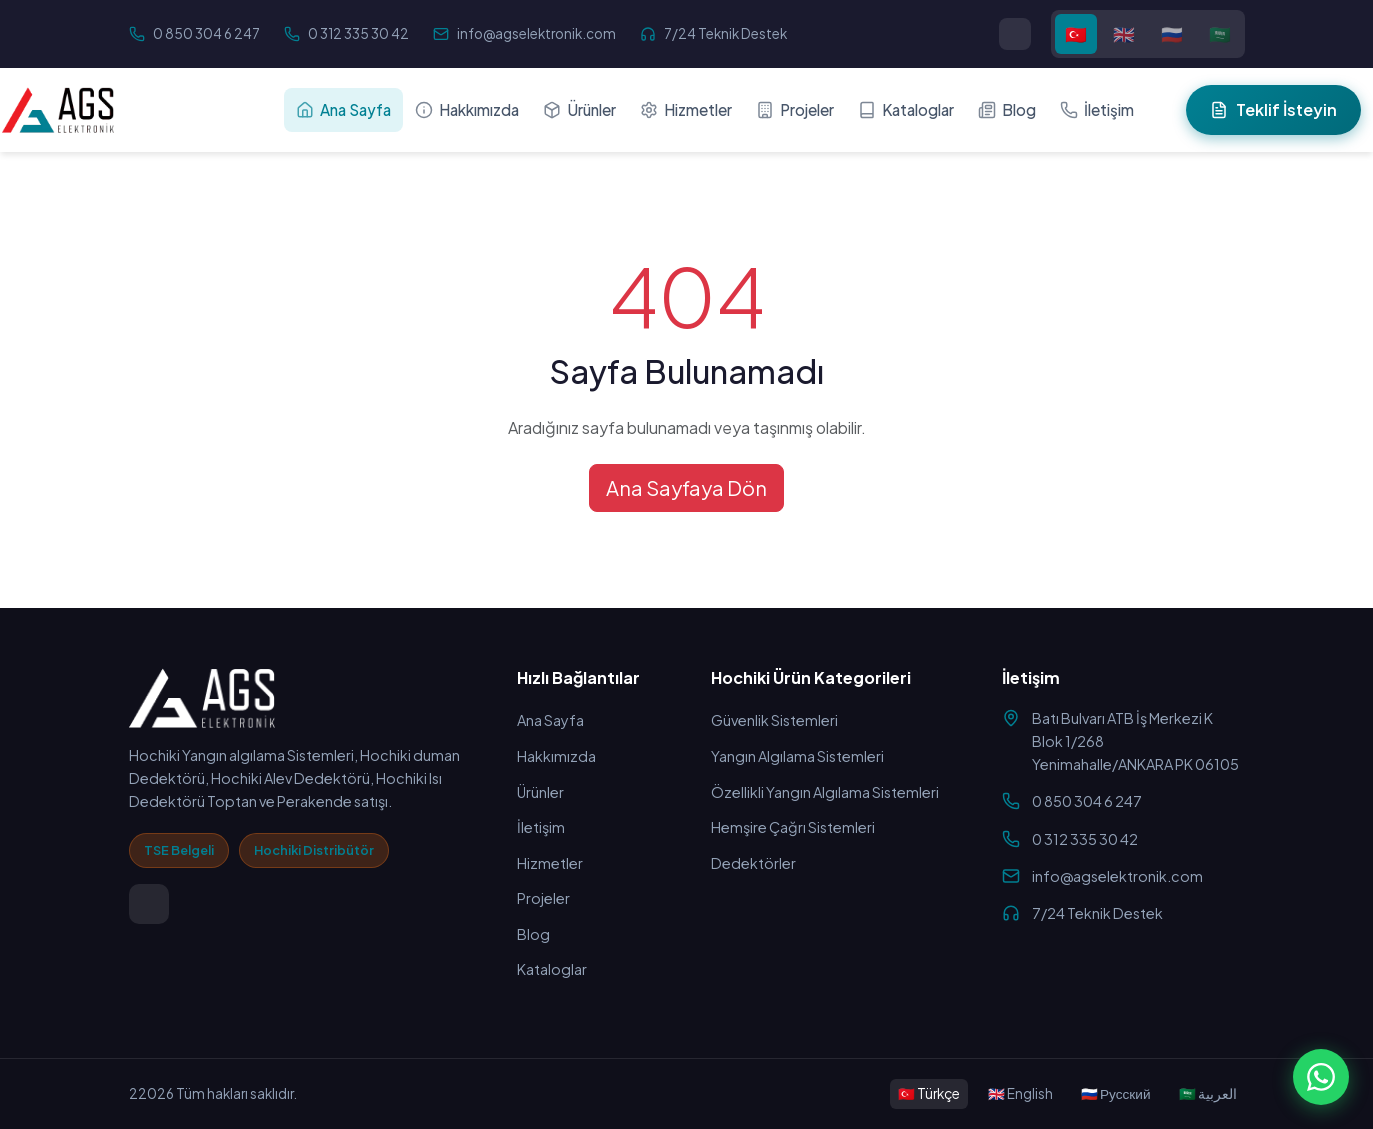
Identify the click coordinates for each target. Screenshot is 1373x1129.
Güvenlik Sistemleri (774, 720)
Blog (1007, 109)
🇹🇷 (1076, 34)
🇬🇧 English (1020, 1093)
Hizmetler (686, 109)
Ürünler (579, 109)
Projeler (795, 109)
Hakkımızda (467, 109)
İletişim (1097, 109)
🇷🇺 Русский (1115, 1093)
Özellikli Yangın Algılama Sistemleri (825, 792)
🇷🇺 (1172, 34)
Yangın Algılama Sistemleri (797, 756)
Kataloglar (906, 109)
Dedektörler (753, 863)
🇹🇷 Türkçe (929, 1093)
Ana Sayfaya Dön (686, 487)
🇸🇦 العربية (1208, 1093)
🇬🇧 (1124, 34)
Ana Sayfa (343, 109)
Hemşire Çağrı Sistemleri (793, 827)
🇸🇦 (1220, 34)
